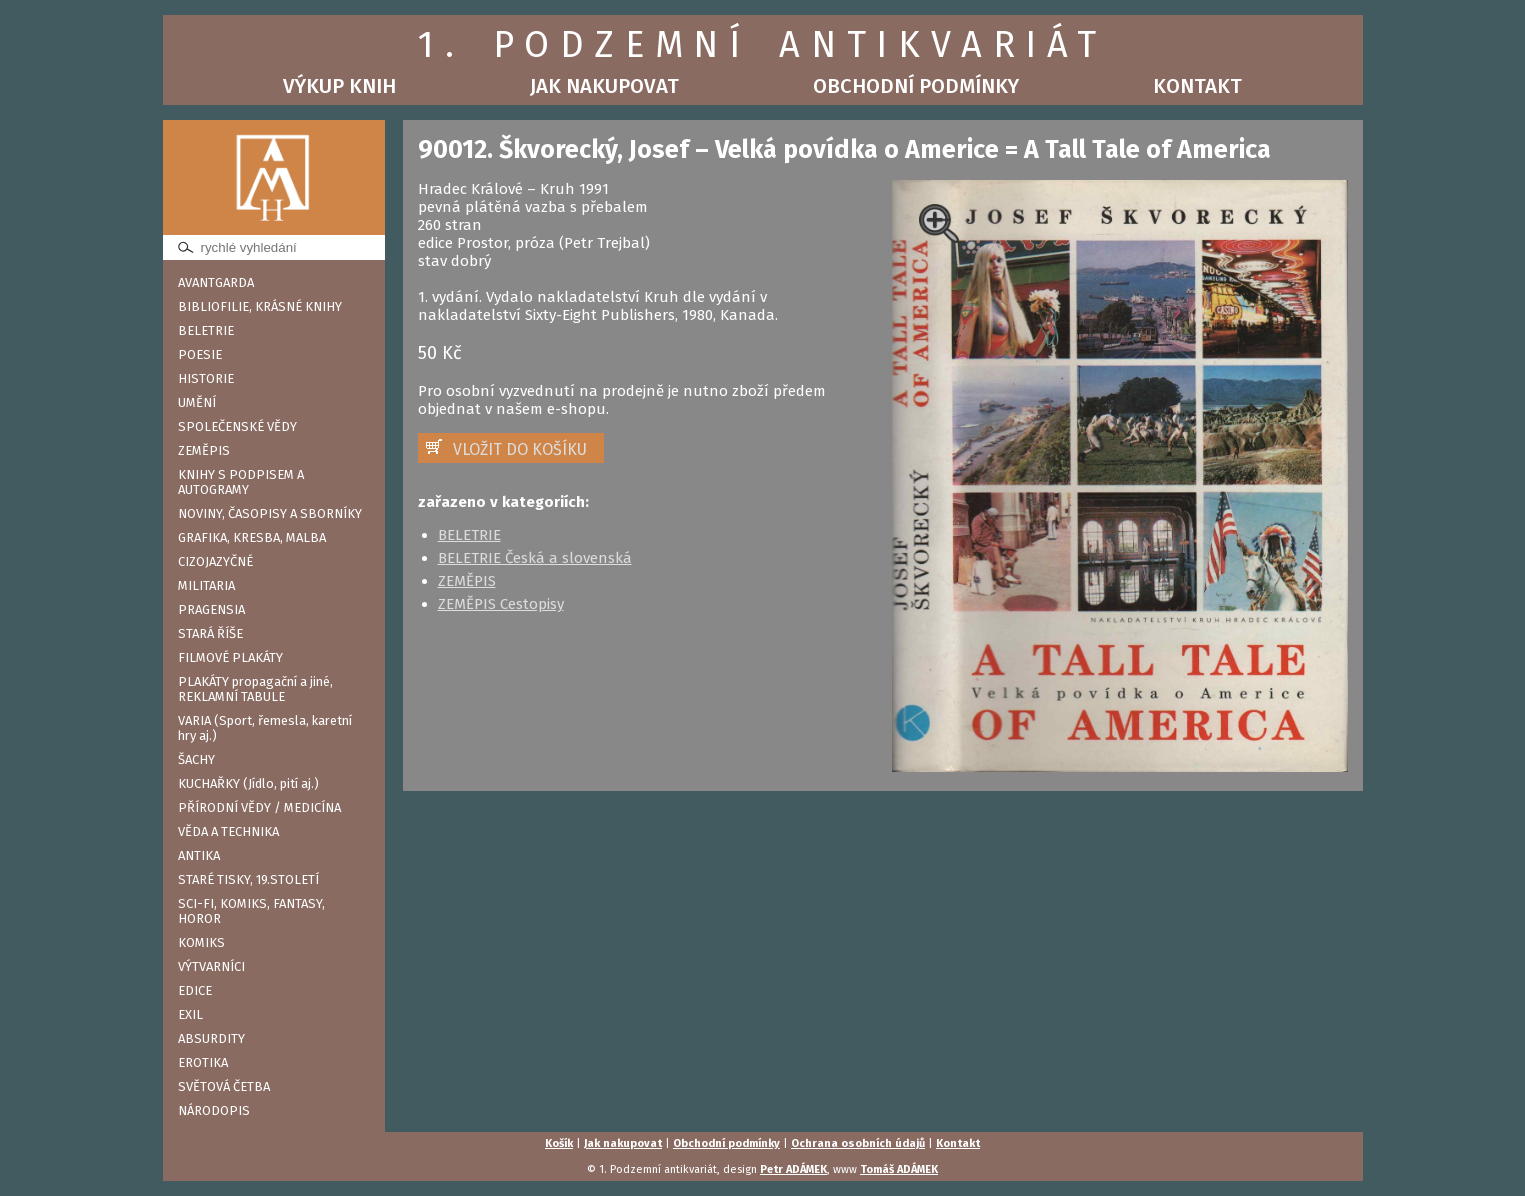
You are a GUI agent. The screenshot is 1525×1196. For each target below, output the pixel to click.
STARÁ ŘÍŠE (210, 633)
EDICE (195, 990)
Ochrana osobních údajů (858, 1143)
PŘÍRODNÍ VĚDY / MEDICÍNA (259, 807)
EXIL (190, 1014)
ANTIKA (199, 855)
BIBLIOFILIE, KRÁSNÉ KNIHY (260, 306)
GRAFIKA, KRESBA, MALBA (252, 537)
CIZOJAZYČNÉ (215, 561)
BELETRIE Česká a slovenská (535, 558)
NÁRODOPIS (214, 1110)
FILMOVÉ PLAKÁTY (230, 657)
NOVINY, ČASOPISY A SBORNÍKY (270, 513)
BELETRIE (206, 330)
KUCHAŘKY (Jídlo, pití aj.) (248, 783)
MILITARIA (206, 585)
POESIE (200, 354)
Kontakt (1197, 86)
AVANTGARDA (216, 282)
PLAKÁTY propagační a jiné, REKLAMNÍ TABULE (255, 689)
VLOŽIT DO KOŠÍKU (520, 449)
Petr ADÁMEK (793, 1169)
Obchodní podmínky (916, 86)
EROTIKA (203, 1062)
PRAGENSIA (211, 609)
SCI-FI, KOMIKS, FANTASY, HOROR (251, 911)
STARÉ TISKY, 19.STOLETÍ (248, 879)
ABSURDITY (211, 1038)
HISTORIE (206, 378)
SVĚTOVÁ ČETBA (224, 1086)
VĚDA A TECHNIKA (228, 831)
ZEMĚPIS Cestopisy (501, 604)
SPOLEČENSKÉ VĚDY (237, 426)
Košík (559, 1143)
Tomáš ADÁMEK (899, 1169)
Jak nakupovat (604, 86)
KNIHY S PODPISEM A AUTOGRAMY (241, 482)
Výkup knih (339, 86)
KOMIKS (201, 942)
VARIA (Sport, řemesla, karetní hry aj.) (265, 728)
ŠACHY (196, 759)
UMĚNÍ (197, 402)
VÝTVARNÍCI (211, 966)
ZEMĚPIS (204, 450)
